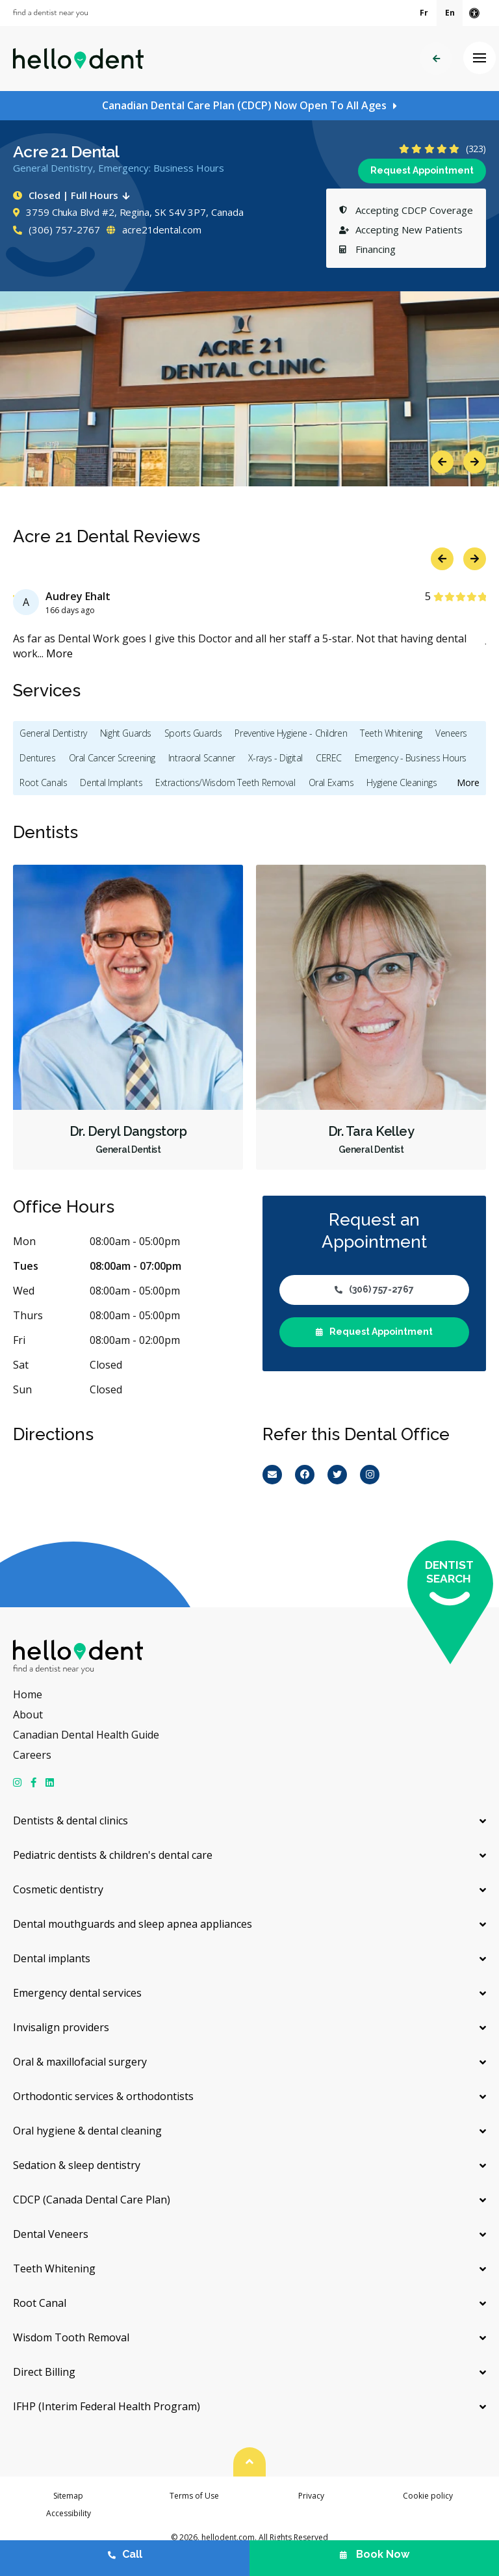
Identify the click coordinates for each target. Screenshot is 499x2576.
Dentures (37, 758)
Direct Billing (44, 2372)
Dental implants (51, 1958)
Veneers (451, 733)
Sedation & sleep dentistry (76, 2165)
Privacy (311, 2495)
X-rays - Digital (275, 758)
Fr (424, 12)
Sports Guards (193, 733)
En (450, 12)
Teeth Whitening (391, 733)
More (59, 653)
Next (474, 462)
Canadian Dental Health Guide (86, 1735)
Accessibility (68, 2513)
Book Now (374, 2554)
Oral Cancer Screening (112, 758)
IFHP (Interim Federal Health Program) (106, 2406)
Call (125, 2554)
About (28, 1714)
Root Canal (39, 2303)
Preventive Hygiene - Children (291, 733)
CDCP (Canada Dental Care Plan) (91, 2199)
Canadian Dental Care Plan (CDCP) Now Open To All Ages (244, 105)
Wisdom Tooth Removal (71, 2337)
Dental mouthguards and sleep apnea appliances (132, 1924)
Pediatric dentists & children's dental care (112, 1855)
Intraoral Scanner (201, 758)
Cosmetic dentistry (58, 1889)
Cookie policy (428, 2495)
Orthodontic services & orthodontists (103, 2096)
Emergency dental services (77, 1993)
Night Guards (125, 733)
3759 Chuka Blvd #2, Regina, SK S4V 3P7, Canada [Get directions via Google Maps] (128, 211)
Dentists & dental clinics (70, 1820)
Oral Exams (331, 782)
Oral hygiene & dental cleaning (87, 2130)
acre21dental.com (154, 229)
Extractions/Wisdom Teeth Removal (225, 782)
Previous (442, 462)
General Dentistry (53, 733)
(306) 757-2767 (56, 229)
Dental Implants (111, 782)
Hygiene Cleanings (401, 782)
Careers (32, 1755)
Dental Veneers (50, 2234)
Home (27, 1694)
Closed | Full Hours (74, 195)
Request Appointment (422, 170)
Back (436, 59)
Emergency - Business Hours (411, 758)
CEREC (329, 758)
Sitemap (68, 2495)
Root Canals (43, 782)
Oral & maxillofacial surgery (80, 2062)
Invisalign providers (61, 2027)
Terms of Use (194, 2495)
